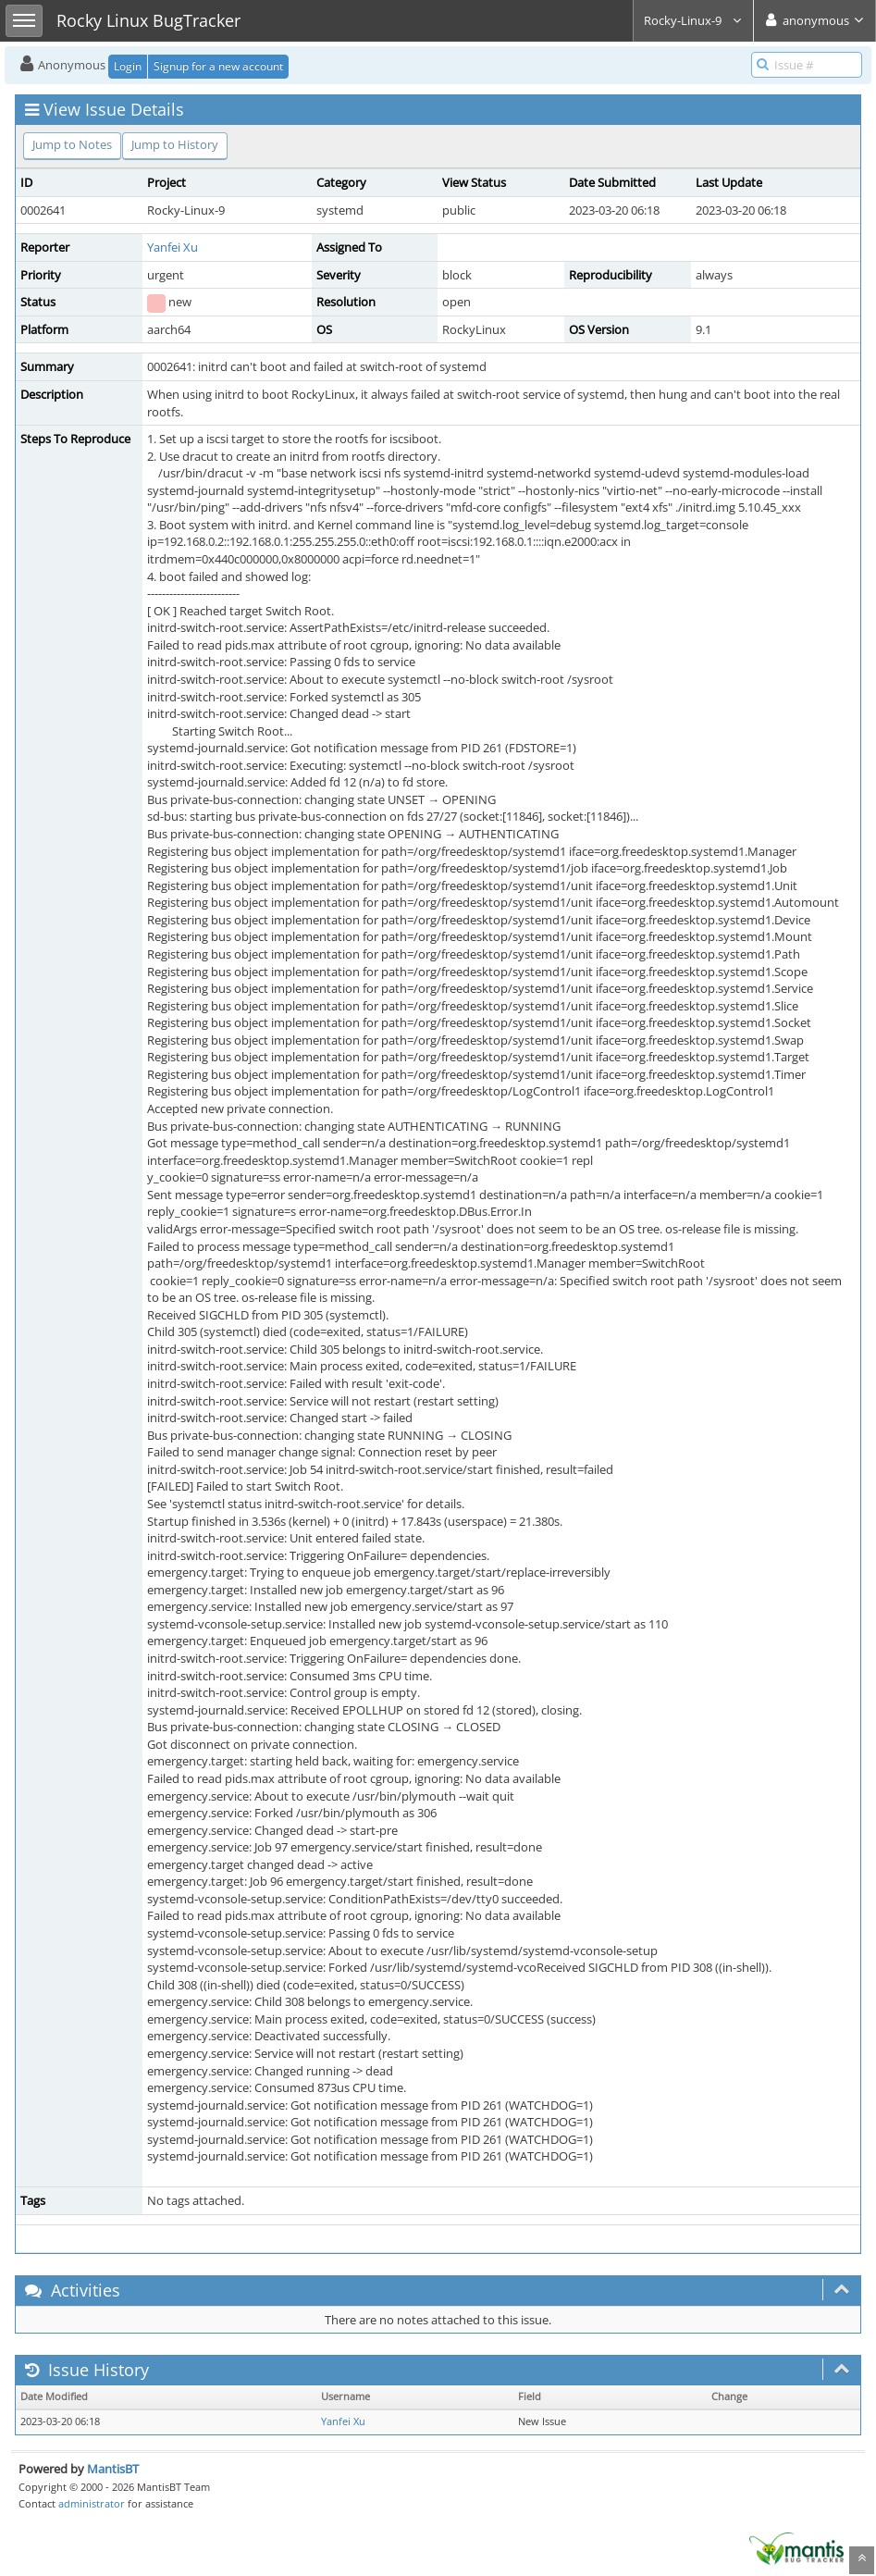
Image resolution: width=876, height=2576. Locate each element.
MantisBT (113, 2468)
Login (128, 66)
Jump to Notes (72, 144)
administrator (91, 2503)
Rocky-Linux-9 (693, 20)
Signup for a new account (218, 66)
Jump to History (174, 144)
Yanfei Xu (172, 247)
